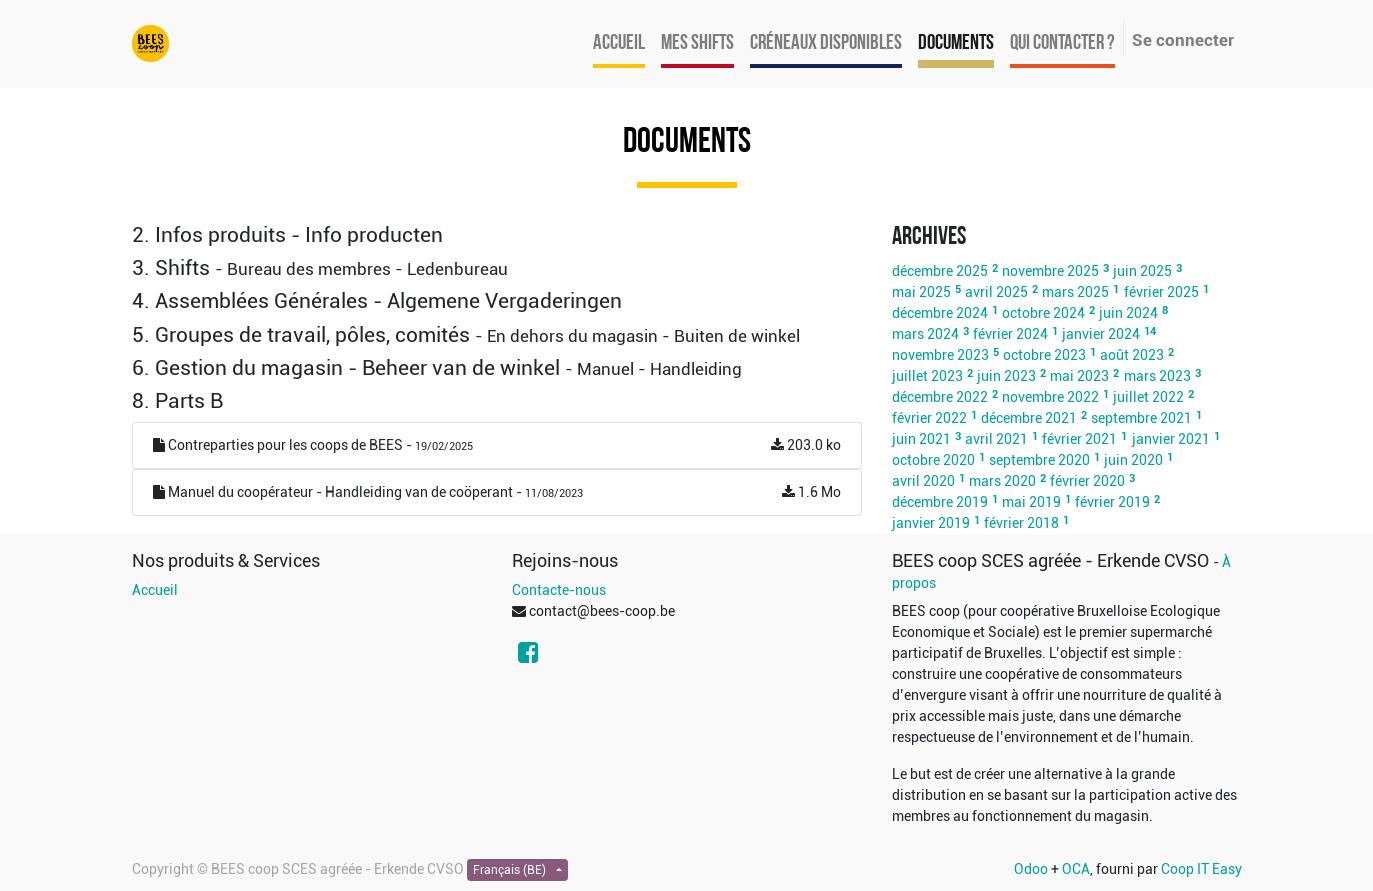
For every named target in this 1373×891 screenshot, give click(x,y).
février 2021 (1079, 439)
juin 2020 (1133, 460)
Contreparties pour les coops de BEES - (497, 445)
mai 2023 (1079, 376)
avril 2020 (923, 481)
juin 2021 (921, 439)
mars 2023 (1157, 376)
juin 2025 (1142, 271)
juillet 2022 (1148, 397)
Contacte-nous (559, 590)
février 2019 (1112, 502)
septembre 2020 (1039, 460)
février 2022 (929, 418)
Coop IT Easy (1201, 869)
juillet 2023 (927, 376)
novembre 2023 (940, 355)
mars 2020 (1002, 481)
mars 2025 (1075, 292)
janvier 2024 (1101, 334)
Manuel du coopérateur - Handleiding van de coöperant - (497, 492)
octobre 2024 (1043, 313)
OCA (1076, 869)
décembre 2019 (940, 502)
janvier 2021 (1171, 439)
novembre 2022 (1050, 397)
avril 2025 (996, 292)
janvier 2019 (931, 523)
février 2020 (1087, 481)
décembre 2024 (940, 313)
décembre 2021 (1029, 418)
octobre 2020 (933, 460)
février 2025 (1161, 292)
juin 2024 (1128, 313)
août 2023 (1132, 355)
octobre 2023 (1044, 355)
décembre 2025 (940, 271)
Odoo (1031, 869)
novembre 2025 (1050, 271)
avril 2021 (996, 439)
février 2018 (1021, 523)
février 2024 (1010, 334)
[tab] (497, 235)
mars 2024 (925, 334)
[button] (497, 235)
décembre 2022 (940, 397)
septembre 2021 (1141, 418)
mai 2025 (921, 292)
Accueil (155, 590)
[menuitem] (619, 44)
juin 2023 (1006, 376)
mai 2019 (1031, 502)
